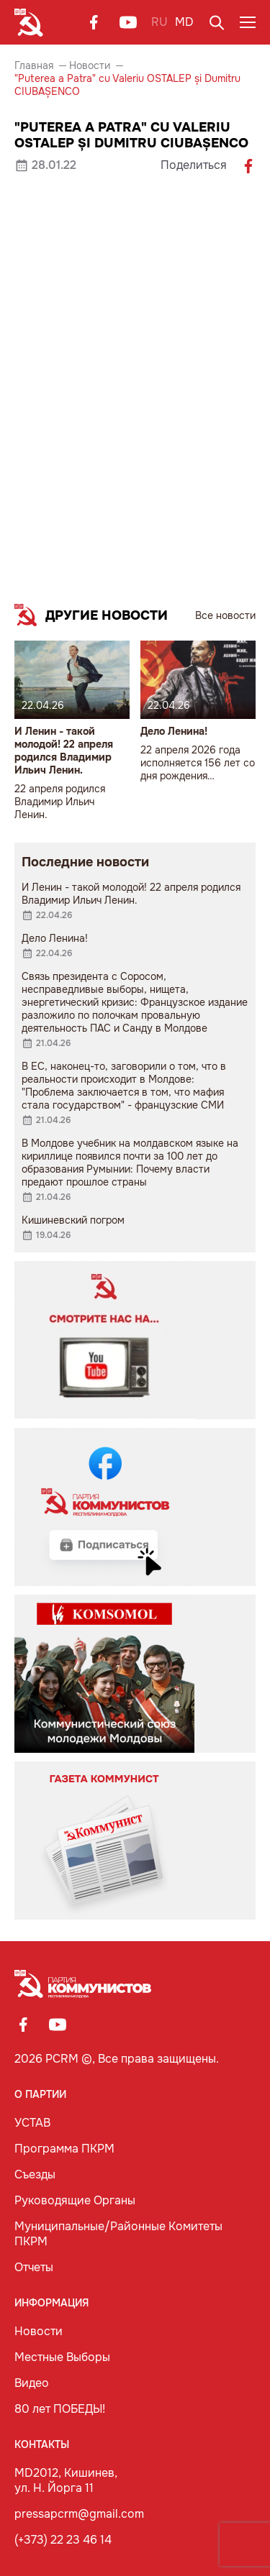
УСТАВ (32, 2122)
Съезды (34, 2174)
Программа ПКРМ (64, 2148)
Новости (89, 65)
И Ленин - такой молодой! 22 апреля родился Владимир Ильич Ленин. (63, 750)
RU (159, 21)
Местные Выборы (62, 2357)
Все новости (225, 615)
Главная (33, 65)
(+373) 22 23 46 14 (63, 2539)
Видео (31, 2383)
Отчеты (33, 2267)
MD (184, 21)
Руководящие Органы (74, 2200)
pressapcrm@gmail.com (79, 2513)
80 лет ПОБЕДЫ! (59, 2408)
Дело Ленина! (173, 731)
